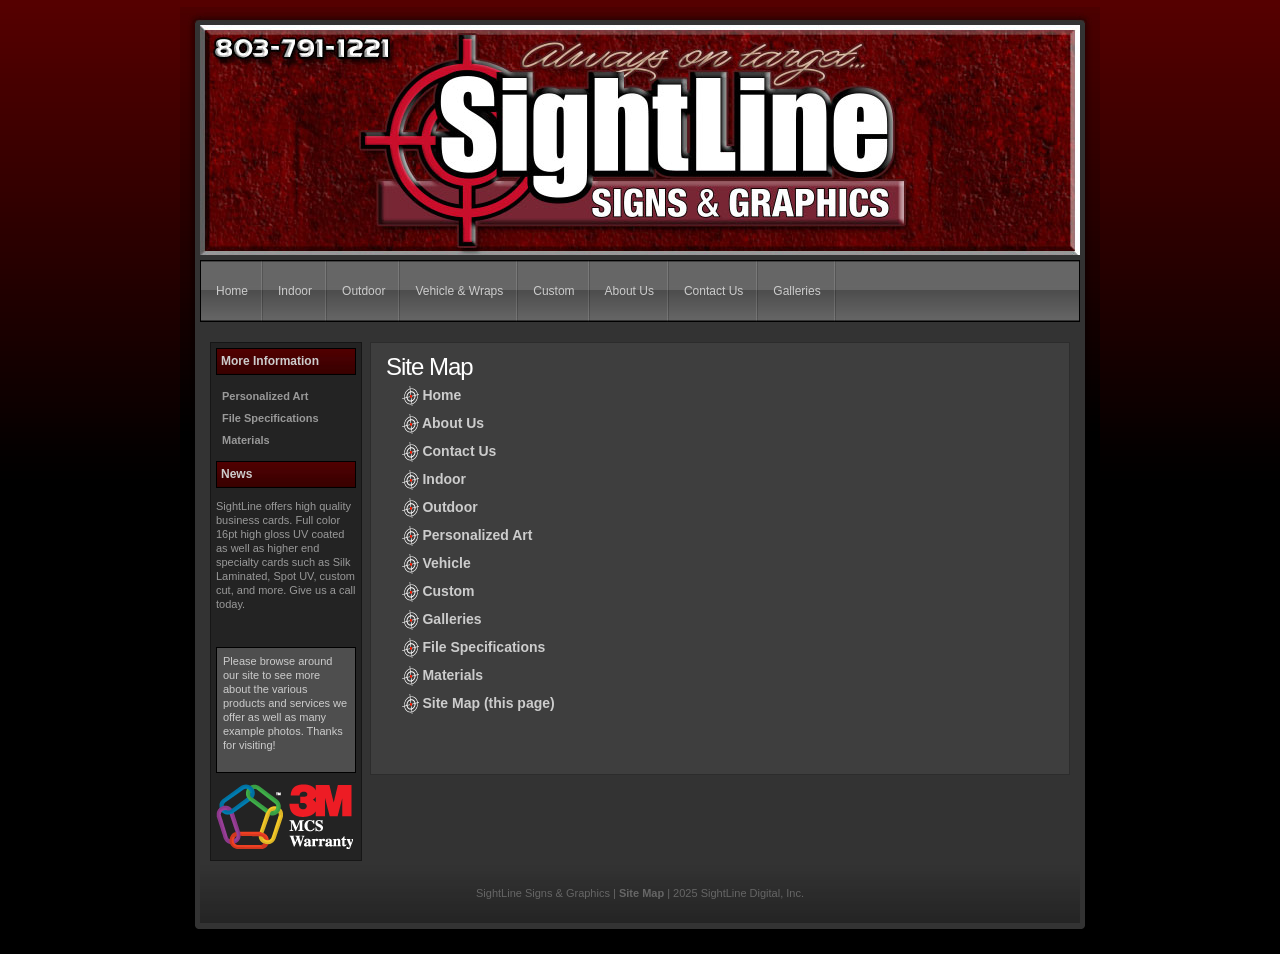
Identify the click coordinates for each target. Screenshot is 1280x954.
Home (232, 291)
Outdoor (363, 291)
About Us (629, 291)
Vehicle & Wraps (459, 291)
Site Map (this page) (488, 703)
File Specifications (270, 418)
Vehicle (446, 563)
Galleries (796, 291)
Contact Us (713, 291)
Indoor (295, 291)
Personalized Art (265, 396)
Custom (553, 291)
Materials (246, 440)
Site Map (641, 893)
